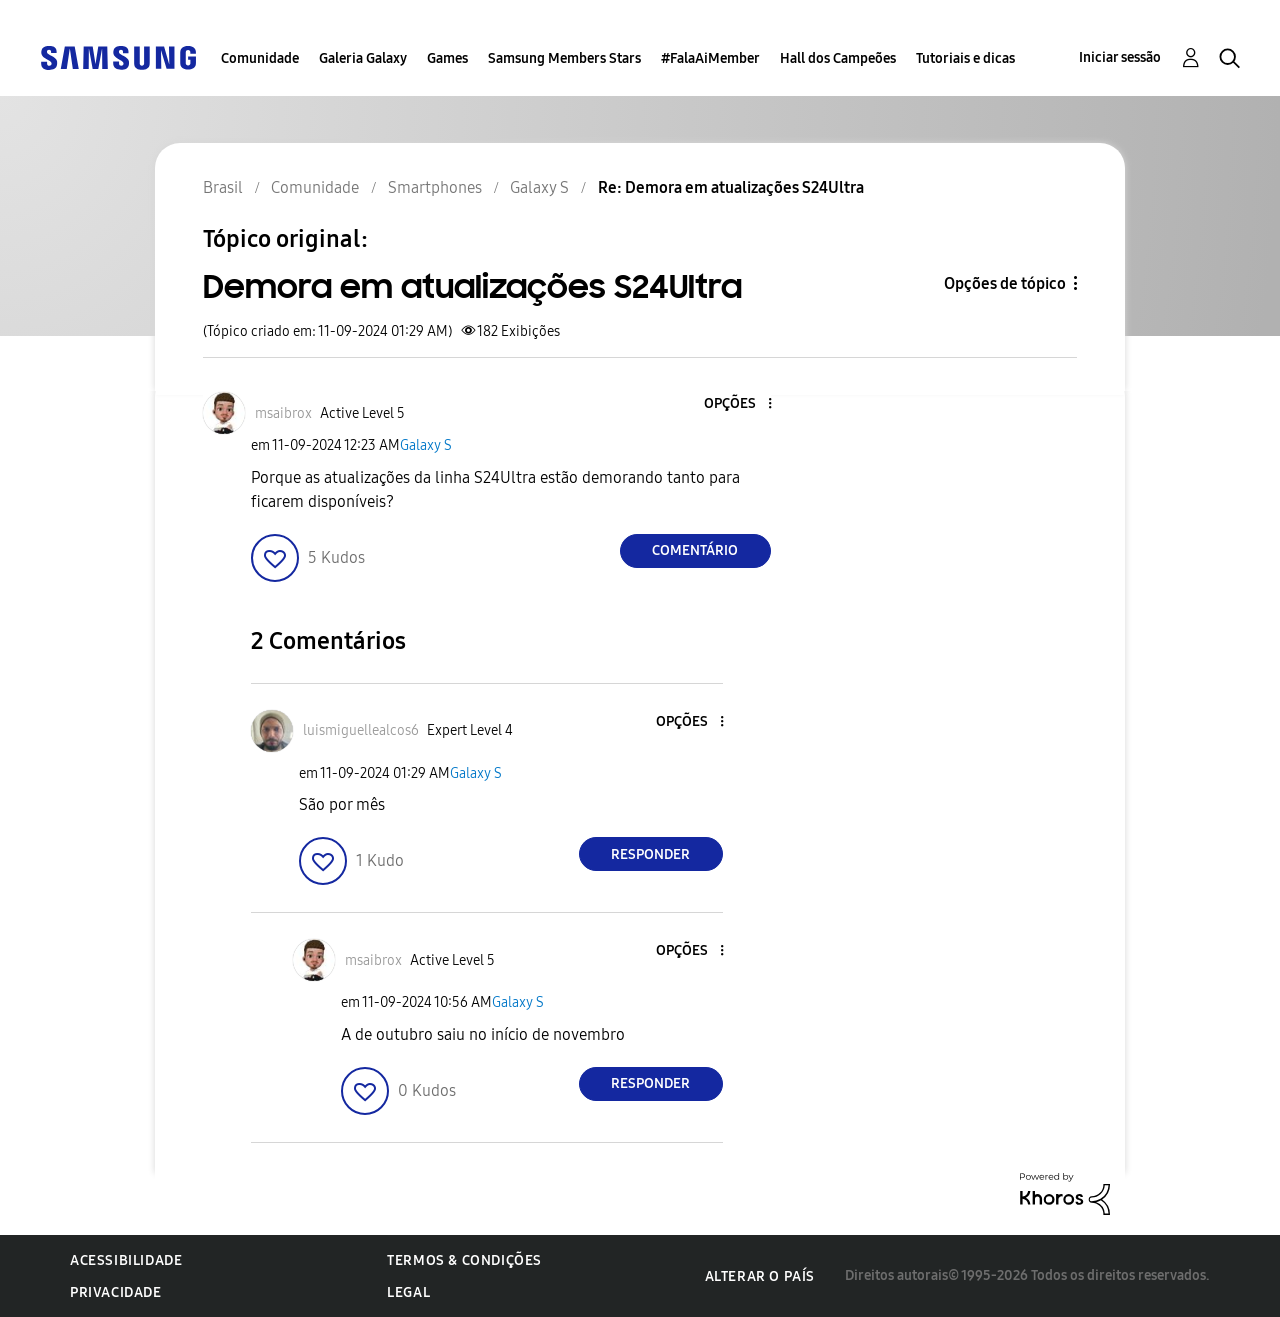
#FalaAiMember (710, 58)
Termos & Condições (464, 1260)
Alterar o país (760, 1276)
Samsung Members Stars (564, 58)
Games (447, 58)
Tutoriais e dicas (965, 58)
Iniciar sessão (1120, 57)
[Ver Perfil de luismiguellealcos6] (361, 730)
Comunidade (260, 58)
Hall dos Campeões (838, 58)
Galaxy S (426, 445)
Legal (408, 1292)
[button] (736, 404)
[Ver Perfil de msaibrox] (283, 413)
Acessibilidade (126, 1260)
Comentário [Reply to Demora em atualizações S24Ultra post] (695, 550)
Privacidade (116, 1292)
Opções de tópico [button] (1005, 283)
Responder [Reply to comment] (650, 854)
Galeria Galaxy (363, 58)
